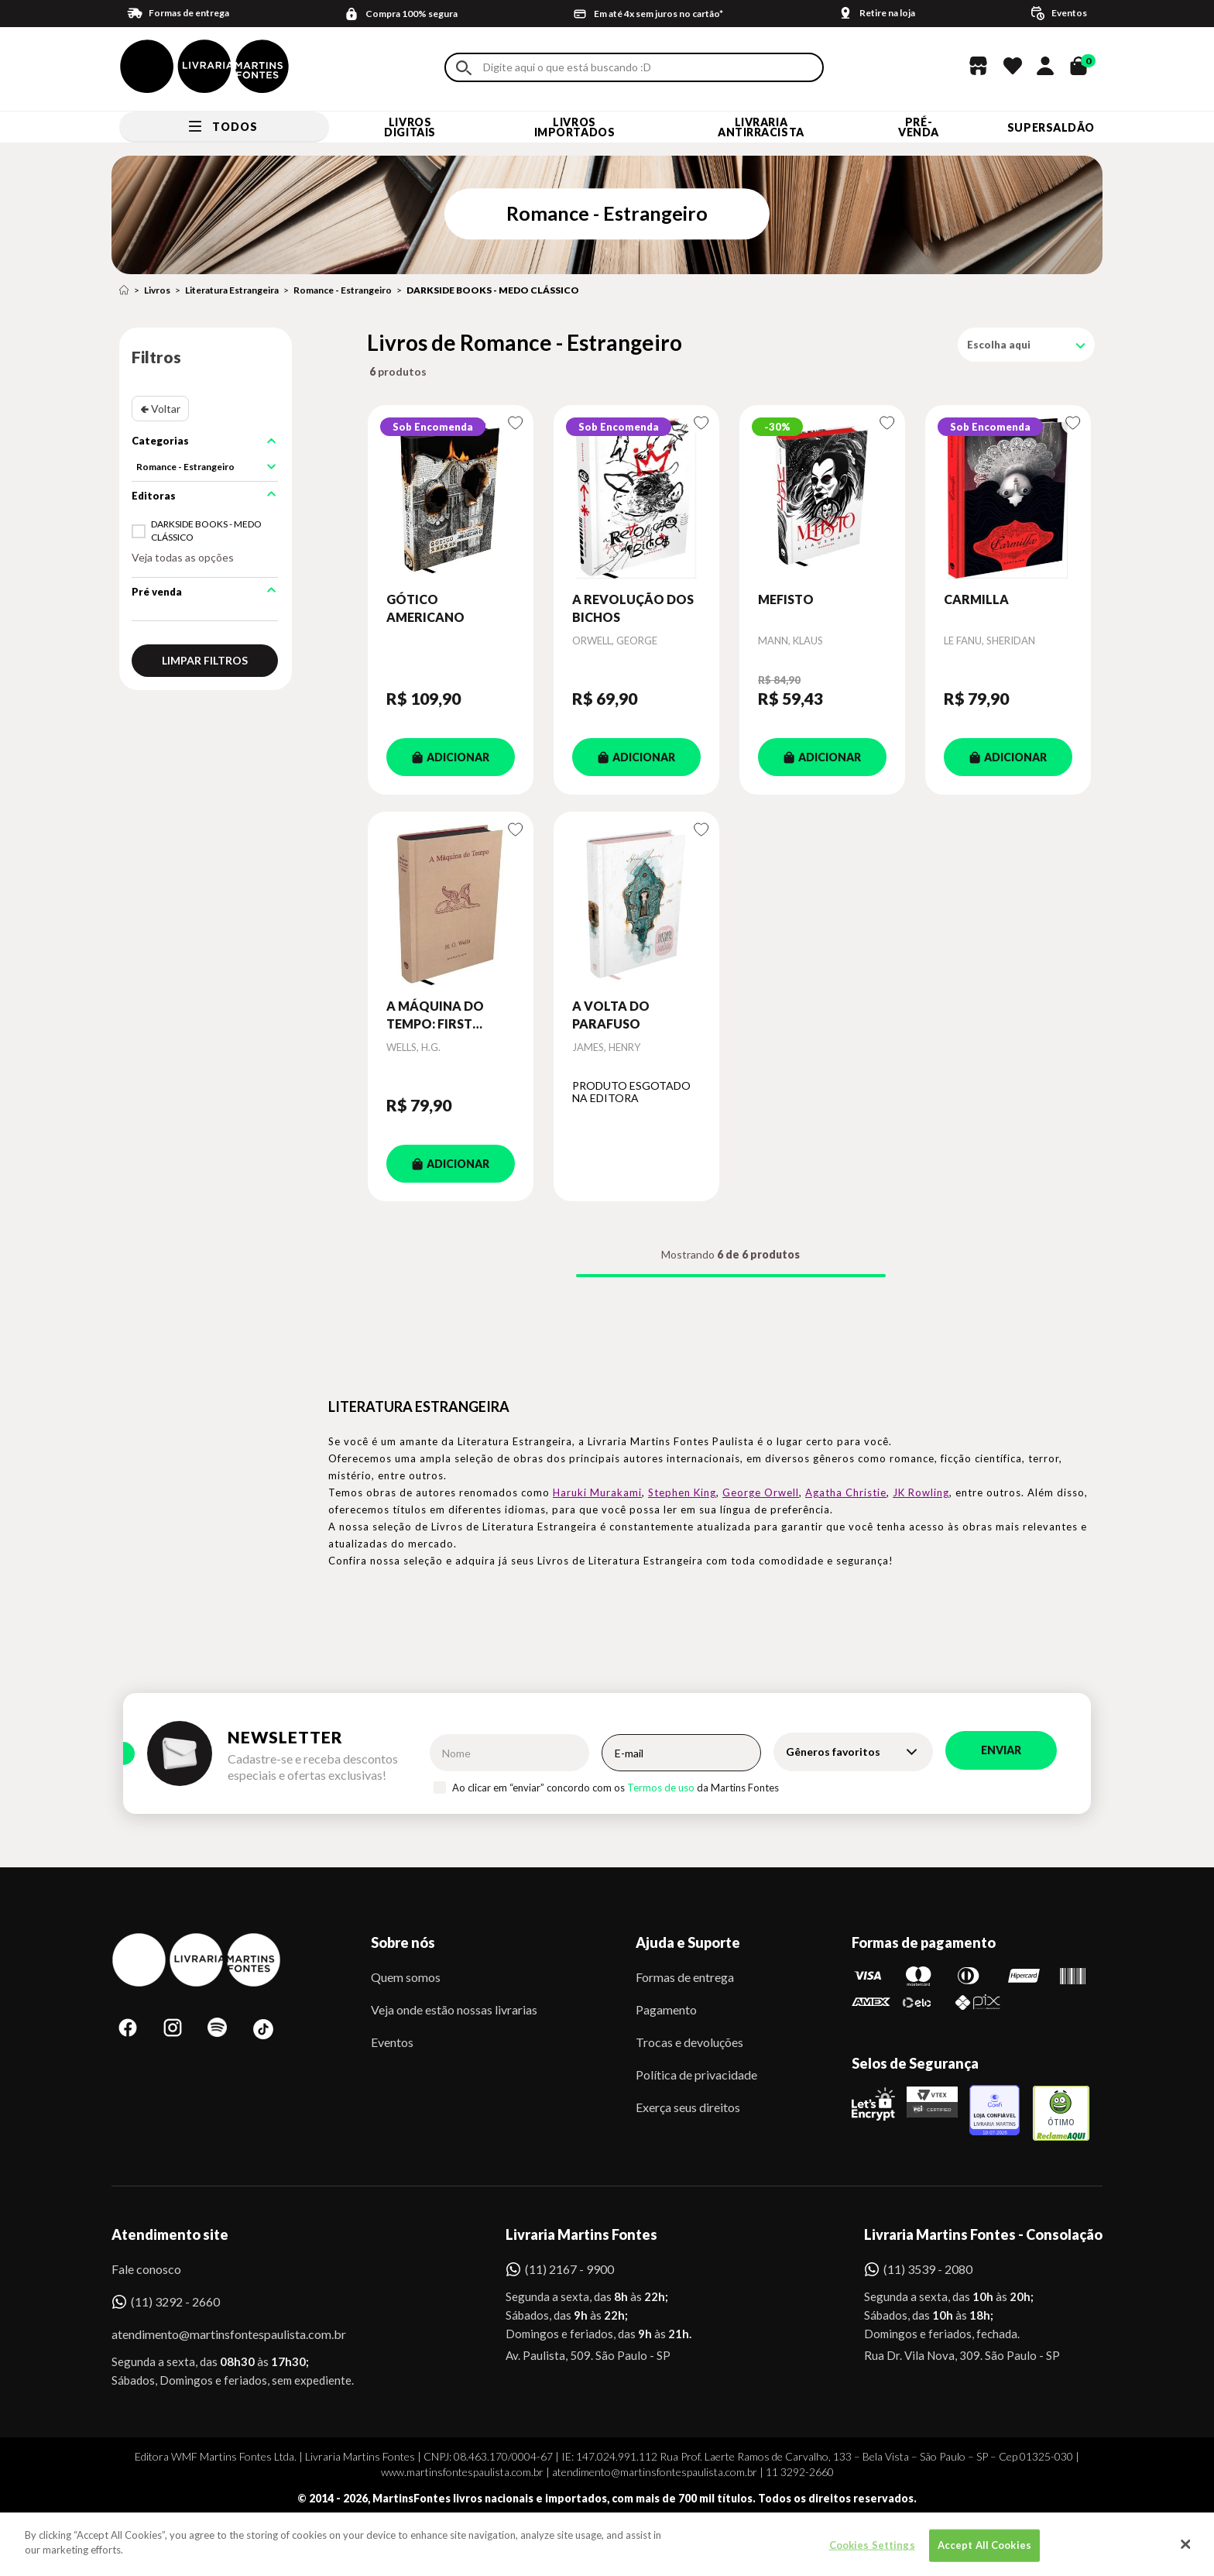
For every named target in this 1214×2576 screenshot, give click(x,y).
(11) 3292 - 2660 (175, 2301)
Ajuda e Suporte (688, 1942)
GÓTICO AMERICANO (425, 607)
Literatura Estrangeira (232, 290)
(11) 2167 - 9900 (569, 2269)
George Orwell (760, 1492)
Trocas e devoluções (689, 2042)
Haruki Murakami (597, 1492)
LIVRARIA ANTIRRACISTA (761, 127)
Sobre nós (403, 1942)
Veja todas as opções (183, 557)
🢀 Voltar (160, 408)
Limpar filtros (205, 660)
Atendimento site (169, 2234)
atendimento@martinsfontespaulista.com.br (214, 2334)
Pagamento (666, 2009)
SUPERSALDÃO (1051, 127)
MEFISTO (786, 599)
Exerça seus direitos (688, 2107)
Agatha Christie (845, 1492)
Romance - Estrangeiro (342, 290)
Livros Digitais (409, 127)
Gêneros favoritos (833, 1751)
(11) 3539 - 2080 (927, 2269)
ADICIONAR (450, 757)
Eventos (392, 2042)
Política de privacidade (696, 2074)
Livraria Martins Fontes (581, 2234)
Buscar (464, 68)
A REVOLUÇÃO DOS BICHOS (633, 607)
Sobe (141, 2540)
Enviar (1001, 1750)
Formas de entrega (685, 1977)
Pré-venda (918, 127)
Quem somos (406, 1977)
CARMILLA (976, 599)
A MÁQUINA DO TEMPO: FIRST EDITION (435, 1015)
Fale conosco (146, 2269)
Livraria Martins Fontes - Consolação (983, 2234)
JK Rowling (921, 1492)
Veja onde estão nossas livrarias (454, 2009)
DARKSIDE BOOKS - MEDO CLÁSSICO (492, 290)
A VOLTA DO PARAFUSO (611, 1014)
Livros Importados (575, 127)
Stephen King (682, 1492)
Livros (157, 290)
